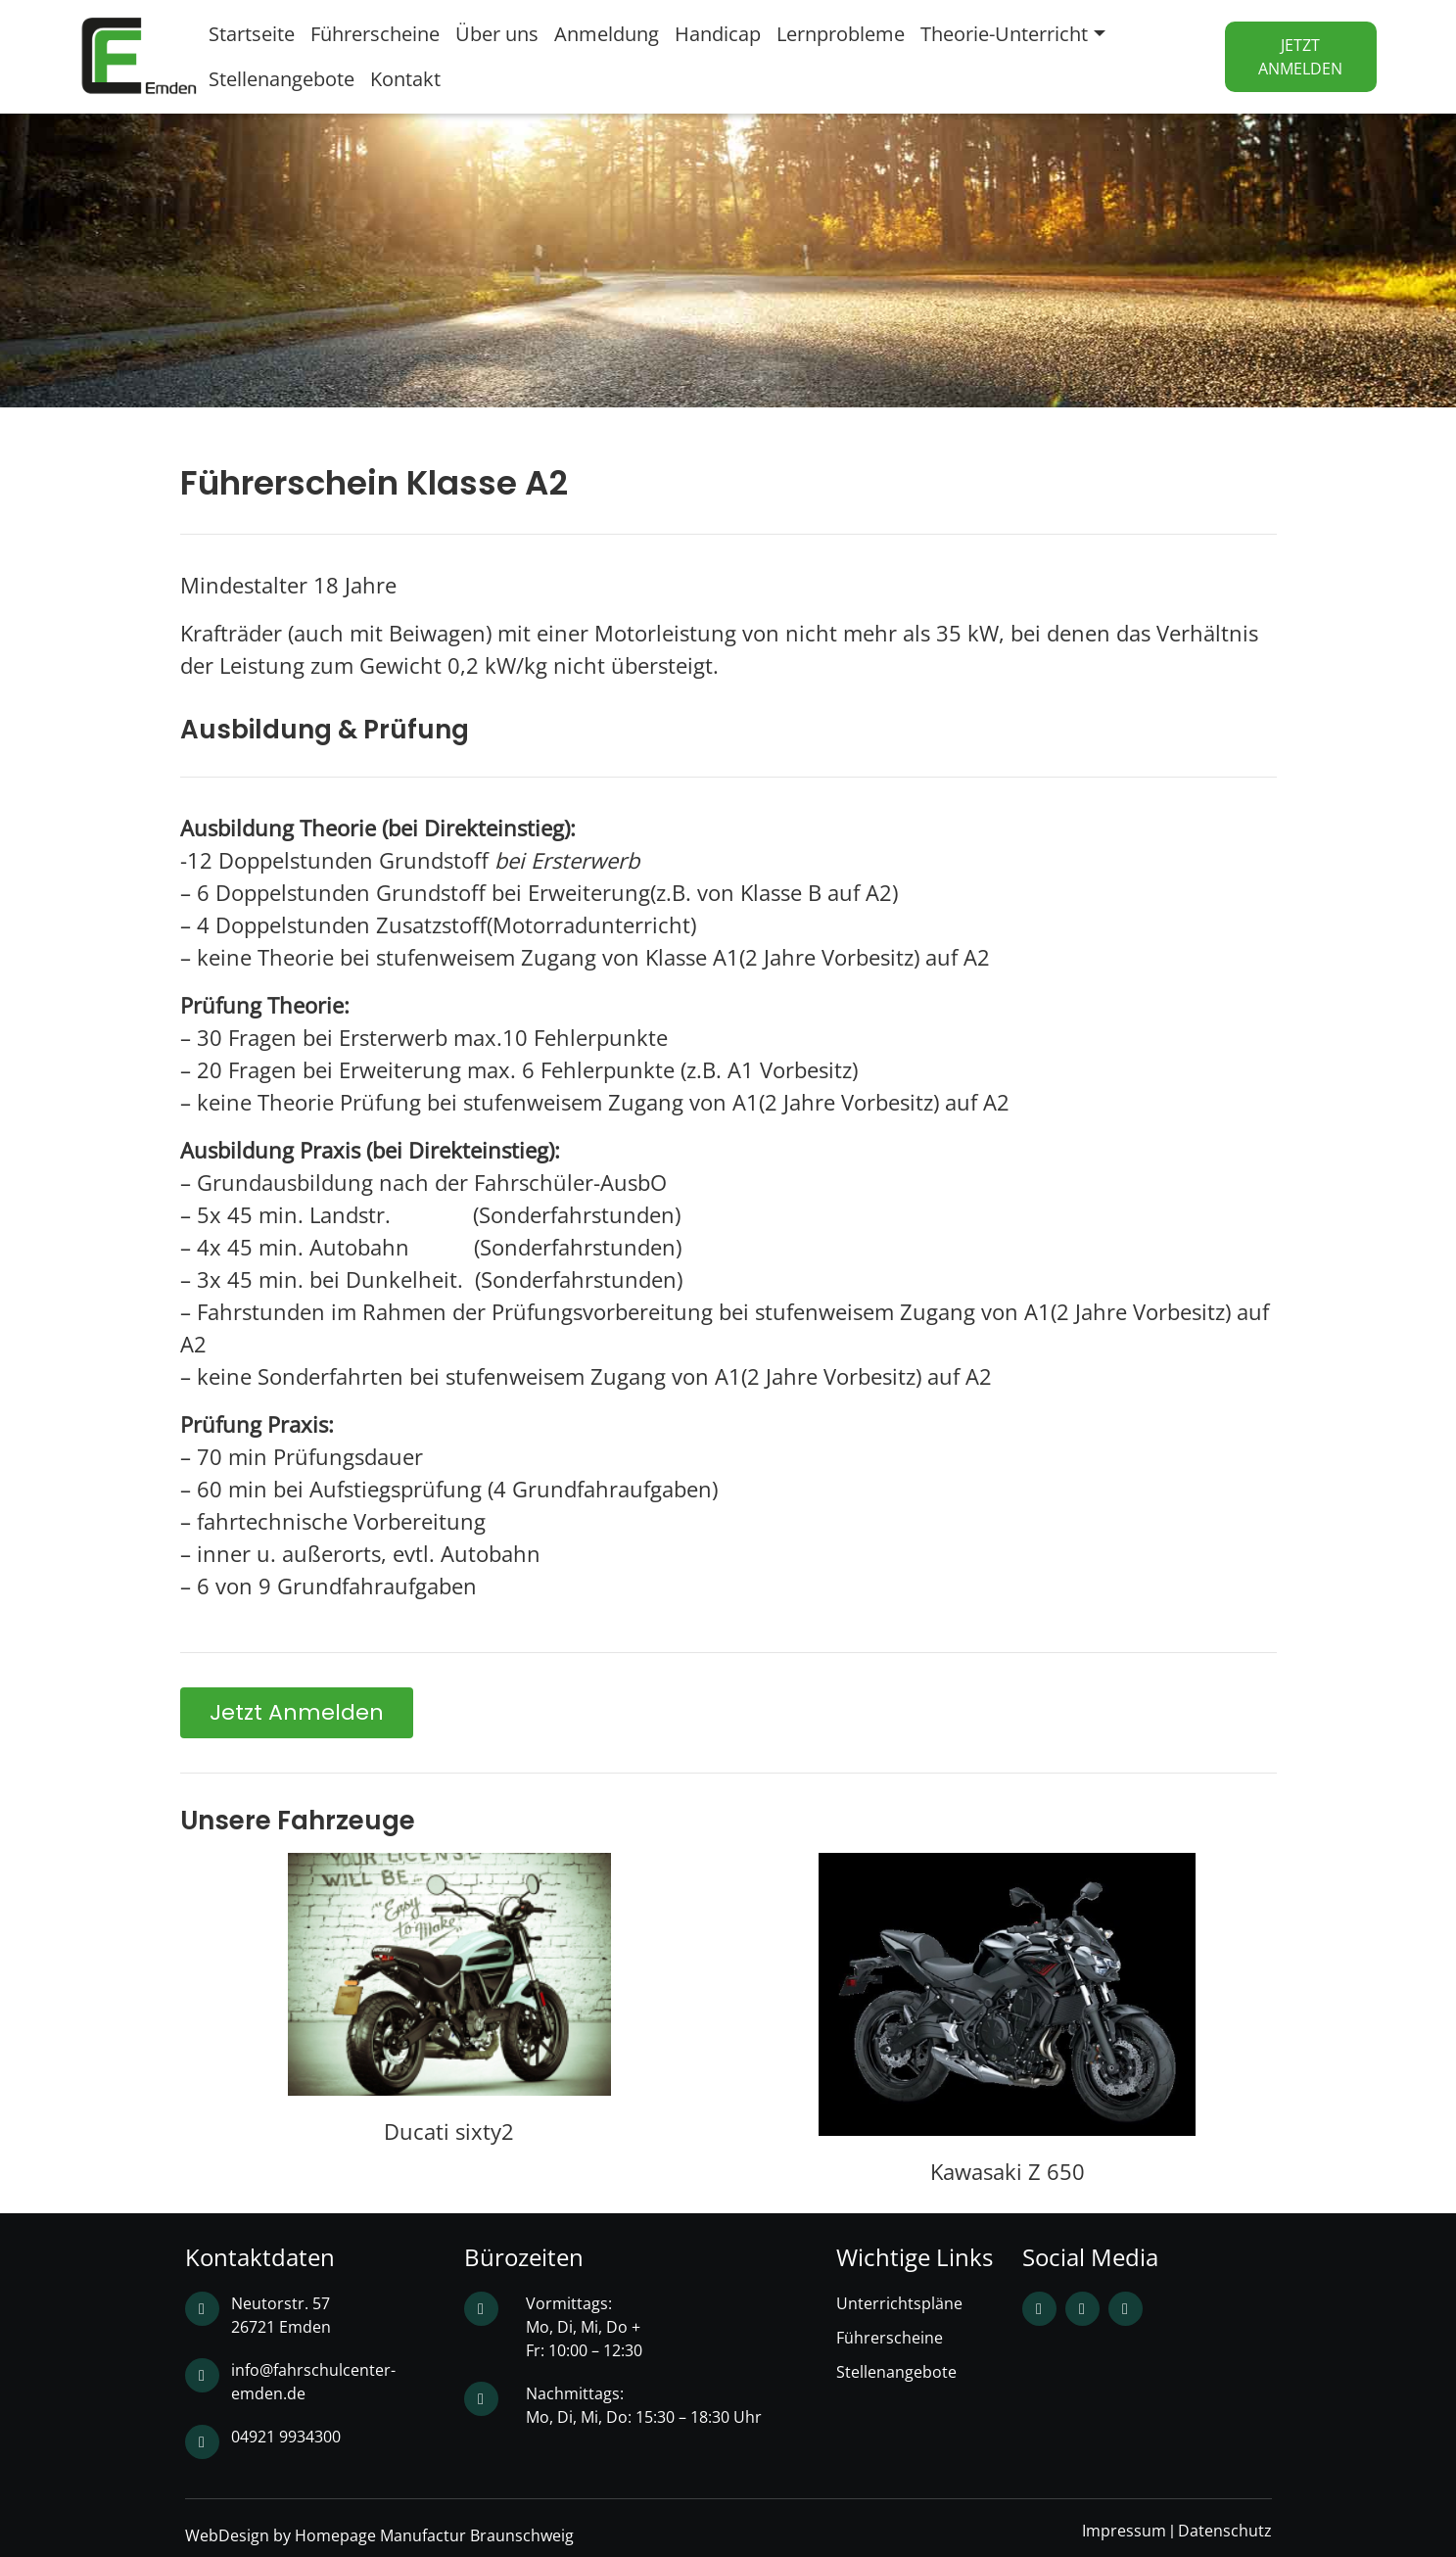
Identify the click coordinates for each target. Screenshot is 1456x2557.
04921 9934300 (286, 2436)
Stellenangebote (281, 79)
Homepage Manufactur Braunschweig (434, 2535)
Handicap (718, 34)
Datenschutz (1225, 2530)
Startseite (252, 34)
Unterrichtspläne (899, 2303)
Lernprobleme (840, 34)
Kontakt (405, 79)
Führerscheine (375, 34)
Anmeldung (606, 34)
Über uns (497, 34)
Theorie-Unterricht (1004, 34)
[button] (296, 1712)
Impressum (1124, 2530)
